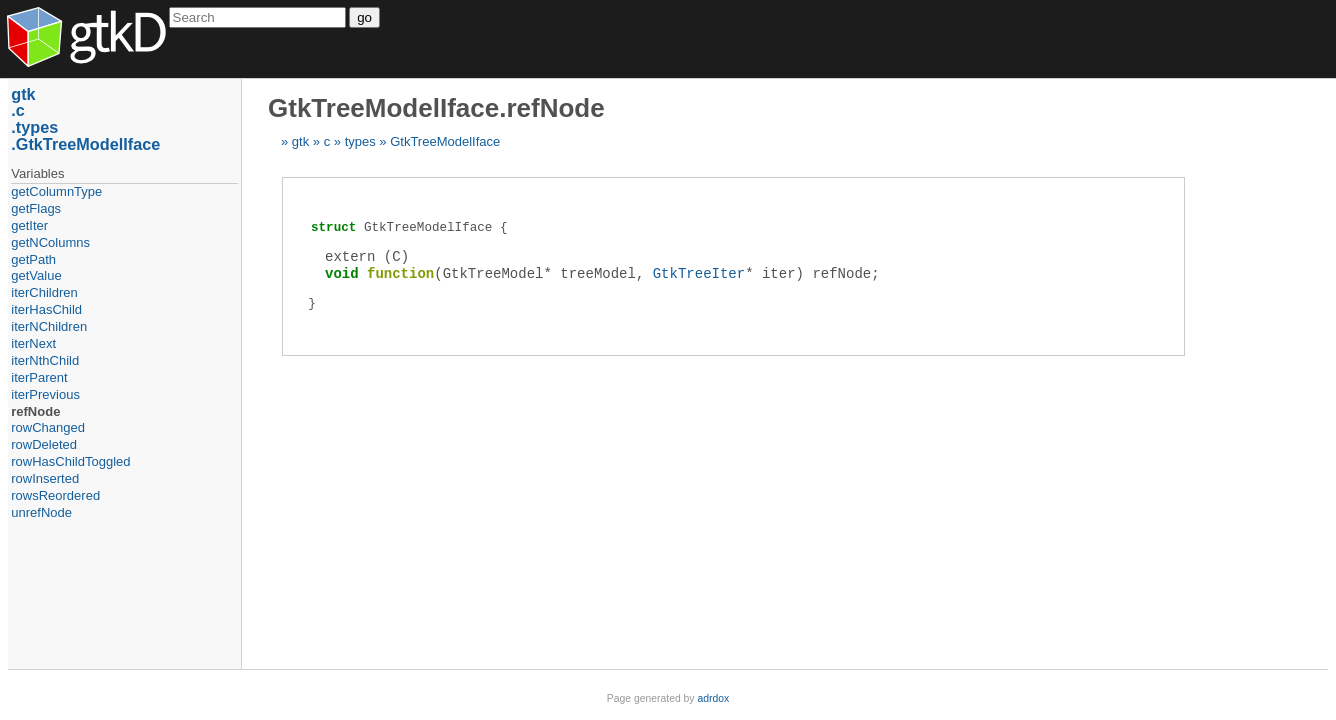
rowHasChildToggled (70, 461)
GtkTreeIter (699, 273)
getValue (36, 275)
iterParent (39, 377)
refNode (35, 411)
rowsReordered (55, 495)
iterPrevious (45, 394)
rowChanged (48, 427)
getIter (29, 225)
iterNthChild (45, 360)
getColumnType (56, 191)
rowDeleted (44, 444)
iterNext (33, 343)
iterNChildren (49, 326)
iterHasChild (46, 309)
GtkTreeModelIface (445, 141)
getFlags (36, 208)
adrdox (713, 698)
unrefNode (41, 512)
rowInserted (45, 478)
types (360, 141)
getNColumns (50, 242)
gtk (300, 141)
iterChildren (44, 292)
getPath (33, 259)
